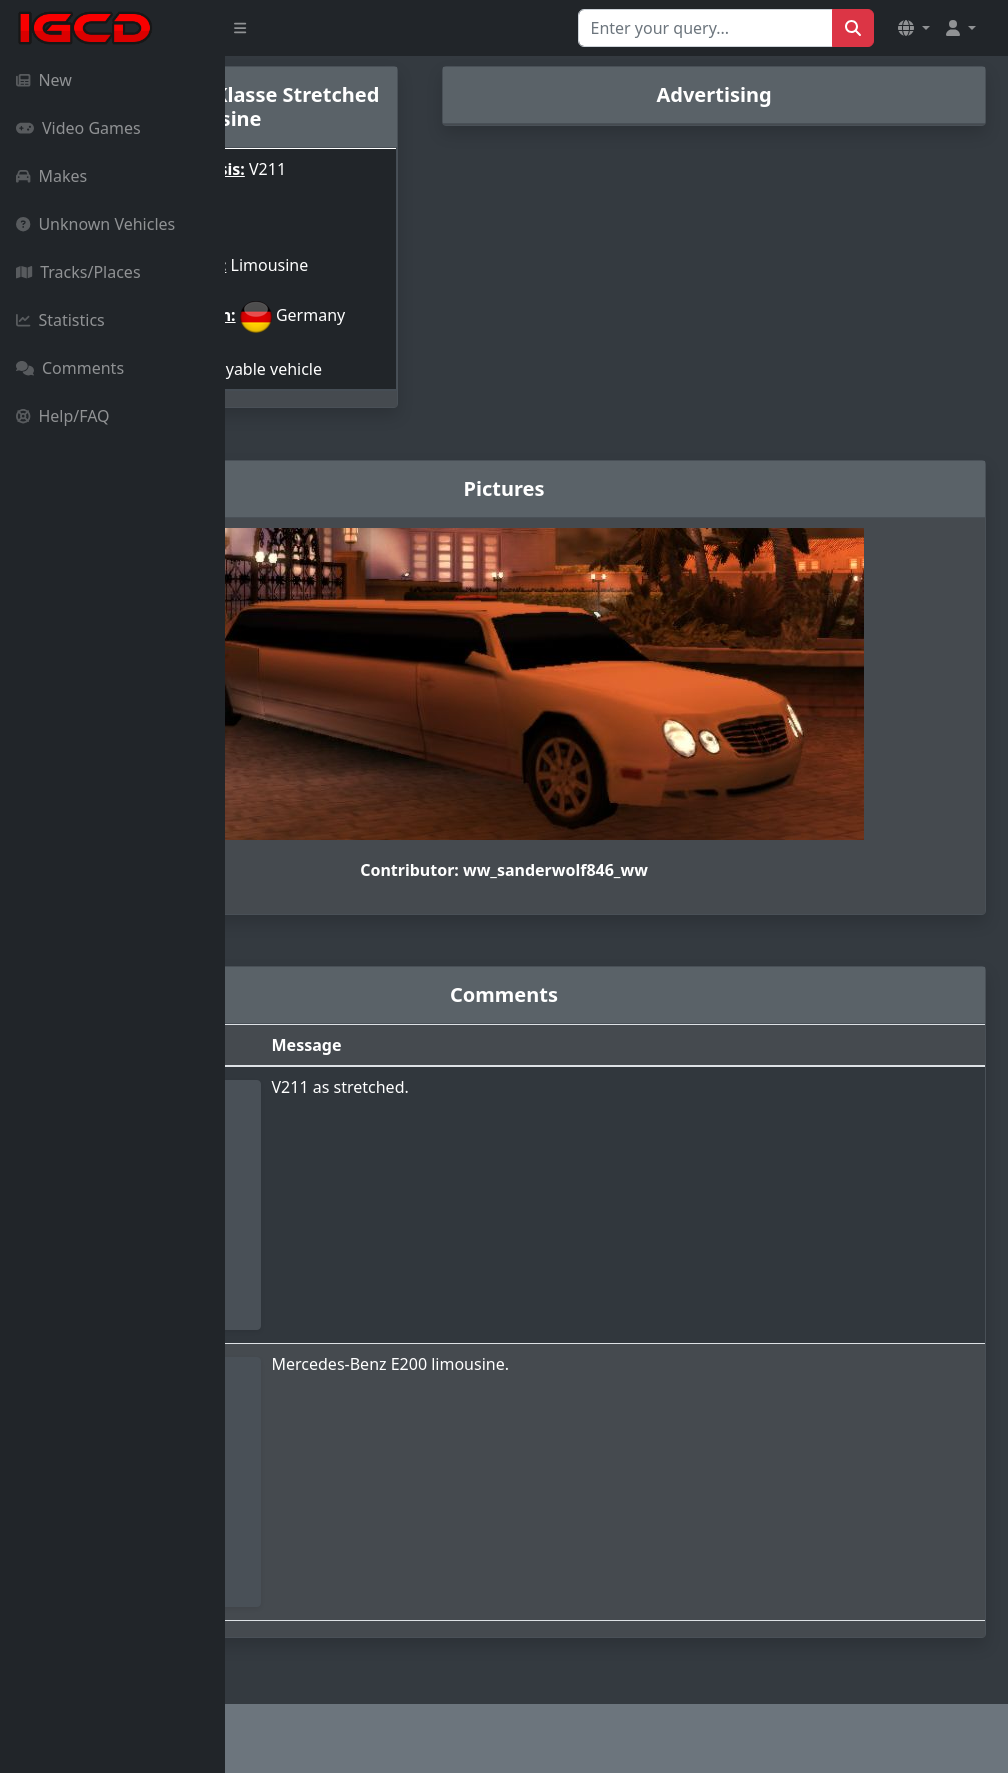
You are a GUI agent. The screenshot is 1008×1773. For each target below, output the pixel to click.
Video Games (78, 128)
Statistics (60, 320)
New (44, 80)
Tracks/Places (78, 272)
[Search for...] (705, 28)
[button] (914, 28)
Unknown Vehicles (95, 224)
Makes (51, 176)
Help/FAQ (63, 416)
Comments (70, 368)
